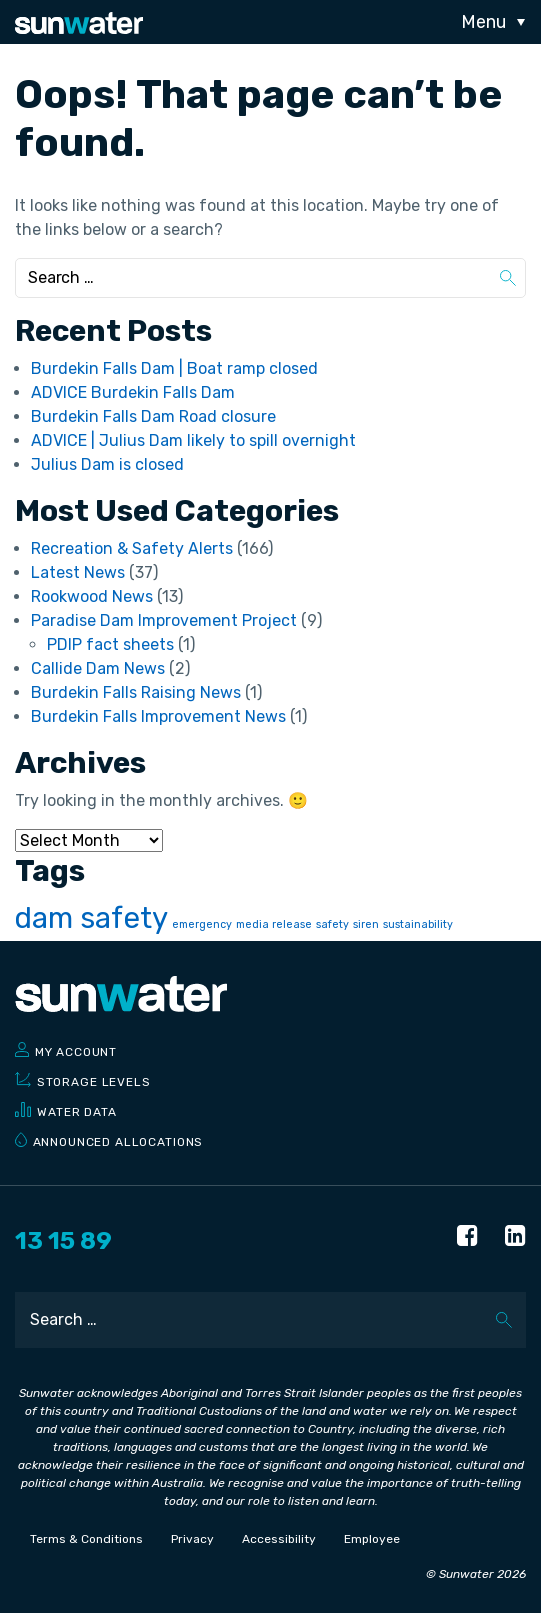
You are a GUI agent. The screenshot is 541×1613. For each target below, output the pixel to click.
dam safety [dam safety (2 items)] (91, 918)
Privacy (192, 1539)
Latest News (78, 572)
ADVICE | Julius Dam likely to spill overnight (193, 440)
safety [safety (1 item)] (332, 924)
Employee (372, 1539)
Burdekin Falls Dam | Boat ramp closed (174, 368)
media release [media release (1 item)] (274, 924)
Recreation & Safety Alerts (132, 548)
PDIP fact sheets (110, 644)
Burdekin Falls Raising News (136, 692)
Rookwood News (92, 596)
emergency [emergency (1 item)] (202, 924)
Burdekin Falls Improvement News (158, 716)
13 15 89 (63, 1241)
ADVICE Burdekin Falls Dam (133, 392)
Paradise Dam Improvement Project (164, 620)
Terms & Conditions (86, 1539)
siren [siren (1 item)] (366, 924)
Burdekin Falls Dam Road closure (153, 416)
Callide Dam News (98, 668)
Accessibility (279, 1539)
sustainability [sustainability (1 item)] (418, 924)
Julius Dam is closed (107, 464)
